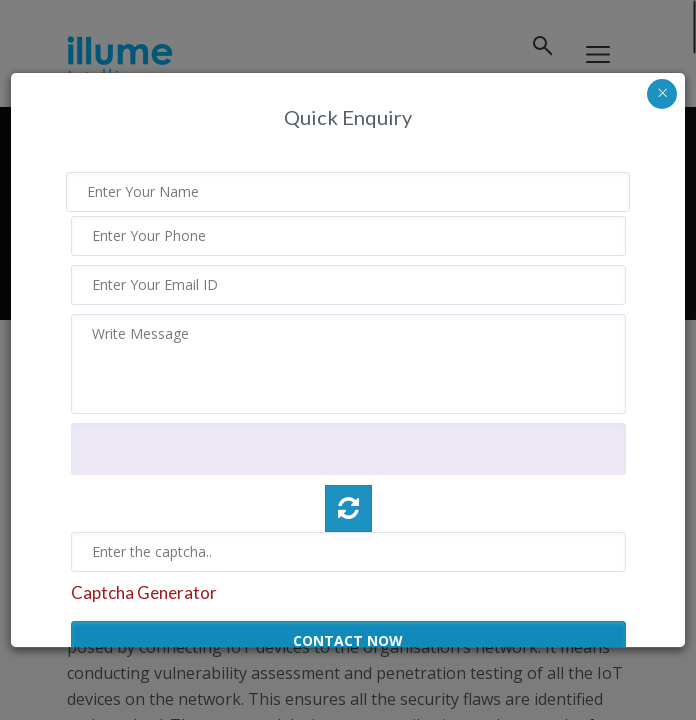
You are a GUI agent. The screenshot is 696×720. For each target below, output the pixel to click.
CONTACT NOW (348, 640)
